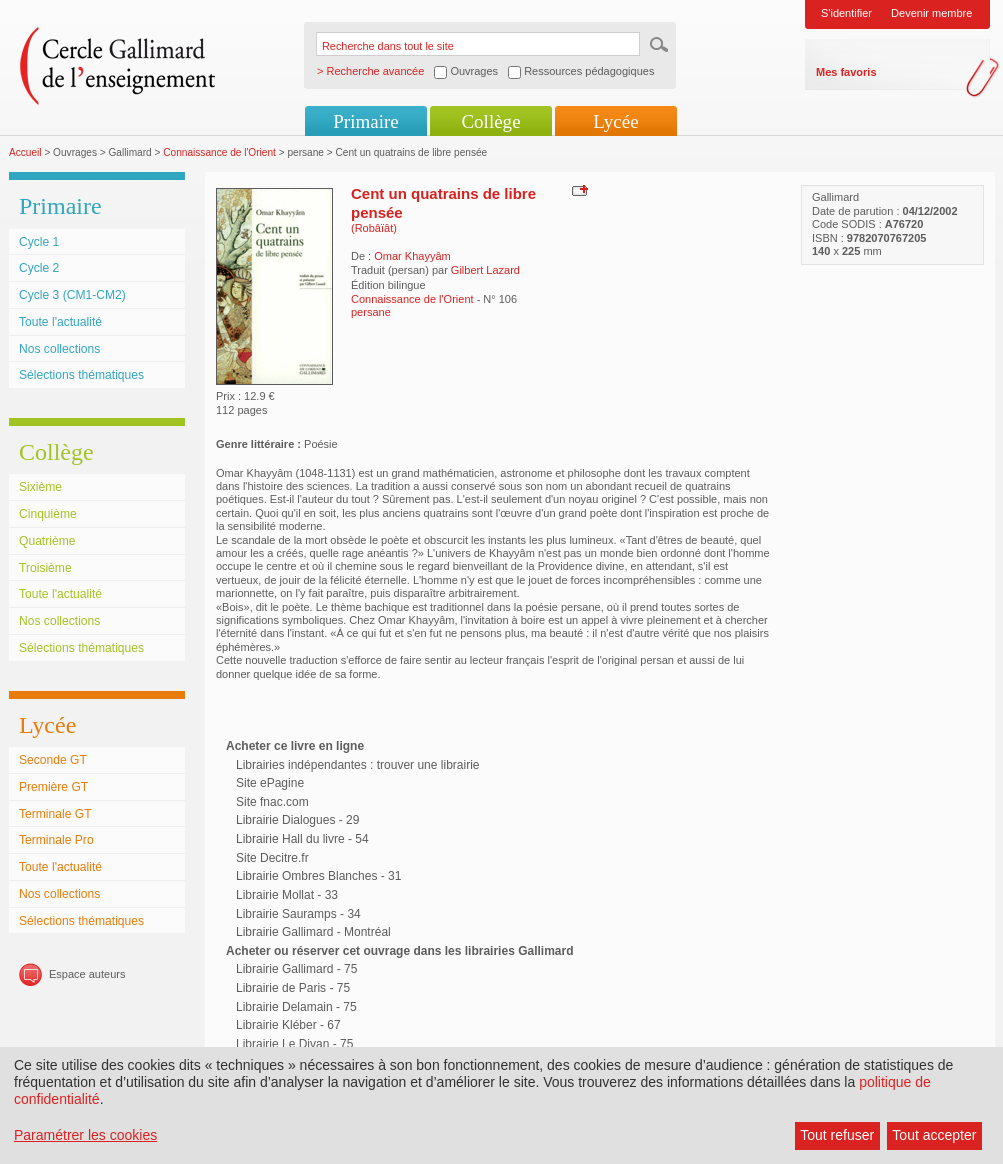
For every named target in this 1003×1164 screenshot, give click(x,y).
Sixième (40, 487)
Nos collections (59, 349)
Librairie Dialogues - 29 (297, 820)
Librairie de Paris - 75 (293, 988)
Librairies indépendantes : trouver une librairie (357, 765)
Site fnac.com (272, 802)
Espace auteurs (87, 974)
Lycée (615, 121)
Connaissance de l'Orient (219, 152)
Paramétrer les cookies (85, 1135)
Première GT (53, 787)
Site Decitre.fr (272, 858)
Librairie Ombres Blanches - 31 (318, 876)
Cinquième (48, 514)
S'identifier (846, 13)
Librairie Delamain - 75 (296, 1007)
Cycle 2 (39, 268)
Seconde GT (53, 760)
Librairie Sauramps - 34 (298, 914)
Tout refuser (837, 1135)
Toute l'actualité (60, 322)
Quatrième (47, 541)
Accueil (25, 152)
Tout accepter (934, 1135)
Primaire (365, 121)
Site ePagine (270, 783)
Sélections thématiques (81, 375)
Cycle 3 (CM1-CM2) (72, 295)
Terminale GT (55, 814)
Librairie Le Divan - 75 (294, 1044)
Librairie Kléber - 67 (288, 1025)
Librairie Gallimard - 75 (296, 969)
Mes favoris (846, 72)
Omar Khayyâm (412, 256)
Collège (490, 121)
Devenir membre (931, 13)
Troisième (45, 568)
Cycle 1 (39, 242)
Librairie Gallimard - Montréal (313, 932)
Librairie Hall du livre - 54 (302, 839)
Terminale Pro (56, 840)
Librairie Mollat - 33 (287, 895)
